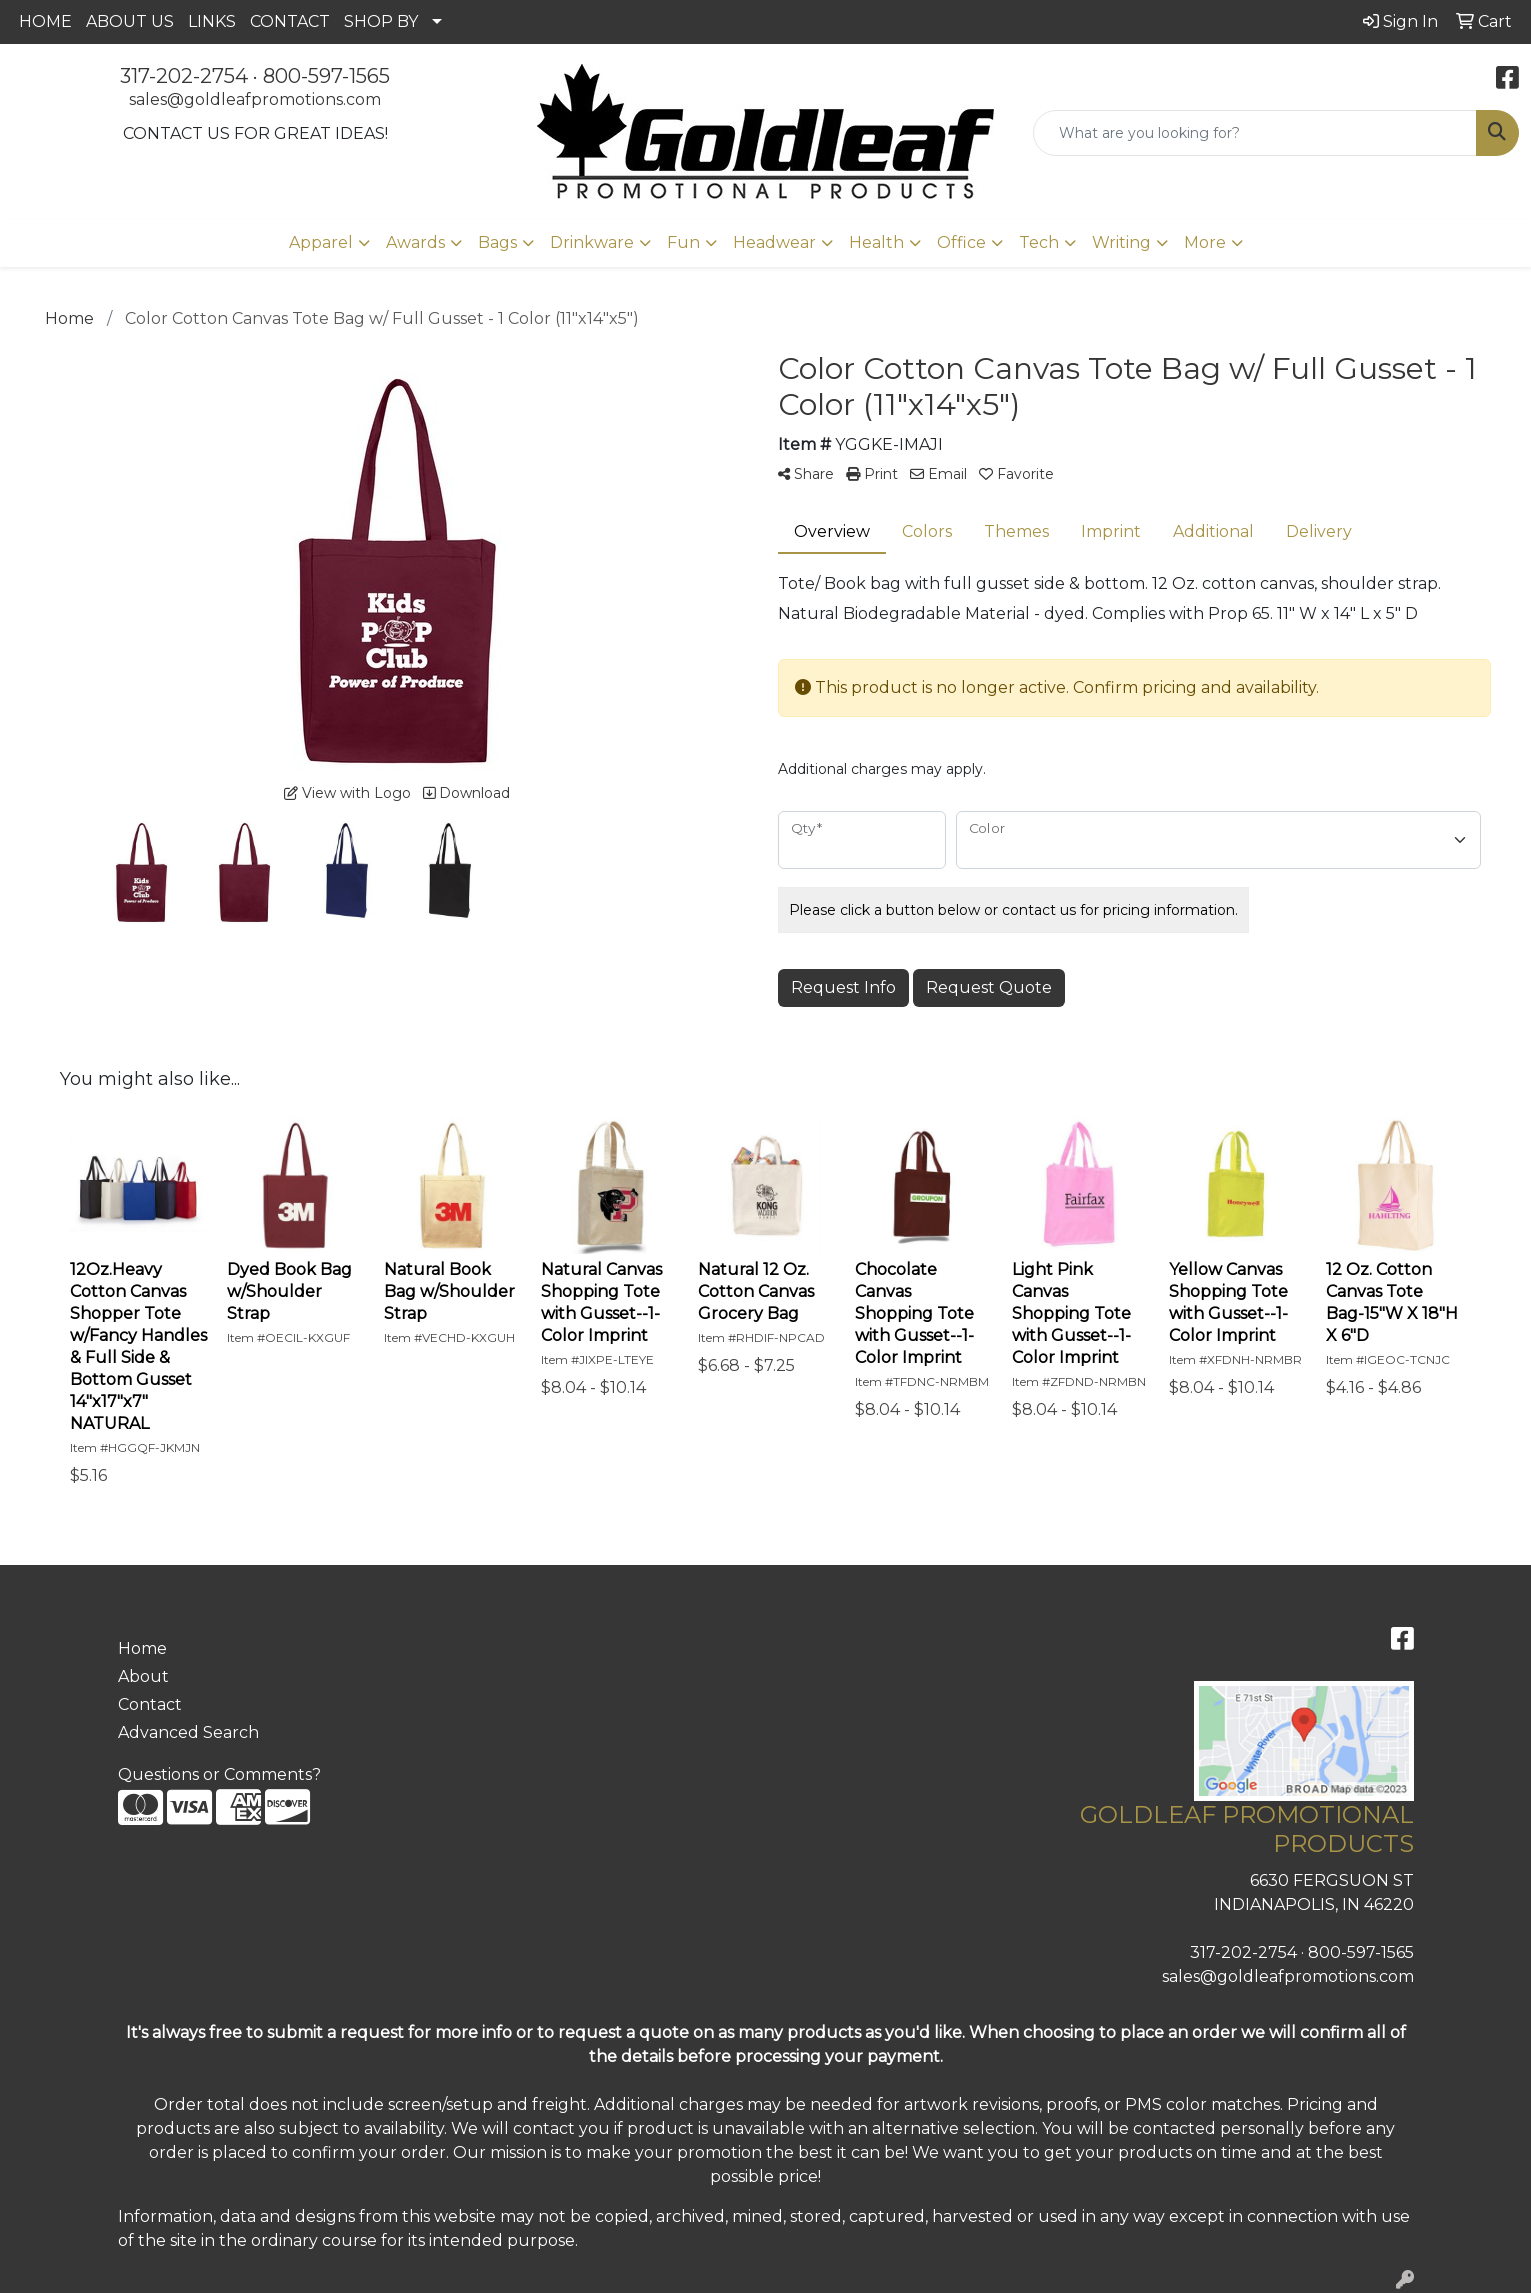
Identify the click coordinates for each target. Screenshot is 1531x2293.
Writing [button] (1121, 242)
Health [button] (876, 242)
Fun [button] (683, 242)
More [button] (1205, 242)
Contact (150, 1704)
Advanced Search (188, 1732)
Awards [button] (415, 242)
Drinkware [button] (592, 242)
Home (142, 1648)
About (143, 1676)
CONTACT (290, 21)
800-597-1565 (326, 76)
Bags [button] (497, 242)
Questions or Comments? (219, 1774)
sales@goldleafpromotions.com (255, 99)
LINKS (212, 21)
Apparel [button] (321, 242)
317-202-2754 (184, 76)
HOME (45, 21)
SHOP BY (381, 21)
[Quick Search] (1255, 133)
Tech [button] (1039, 242)
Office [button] (961, 242)
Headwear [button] (774, 242)
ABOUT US (130, 21)
